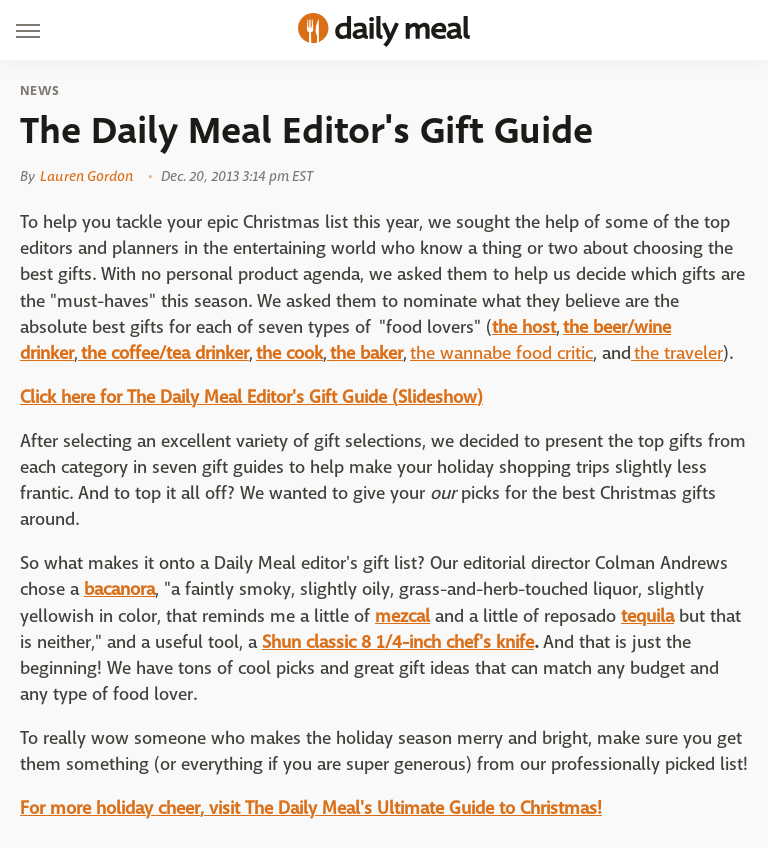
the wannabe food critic (501, 353)
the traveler (677, 353)
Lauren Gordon (86, 176)
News (39, 91)
